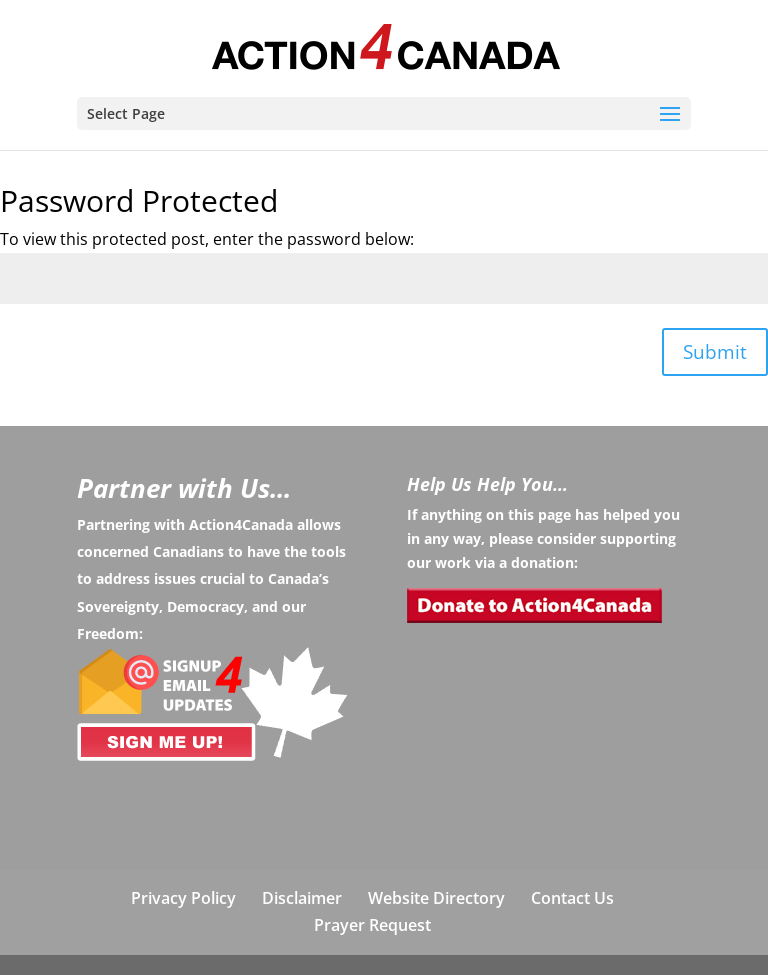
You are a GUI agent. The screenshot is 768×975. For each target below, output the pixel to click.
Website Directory (436, 898)
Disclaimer (302, 898)
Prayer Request (372, 925)
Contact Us (572, 898)
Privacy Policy (183, 898)
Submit (715, 352)
